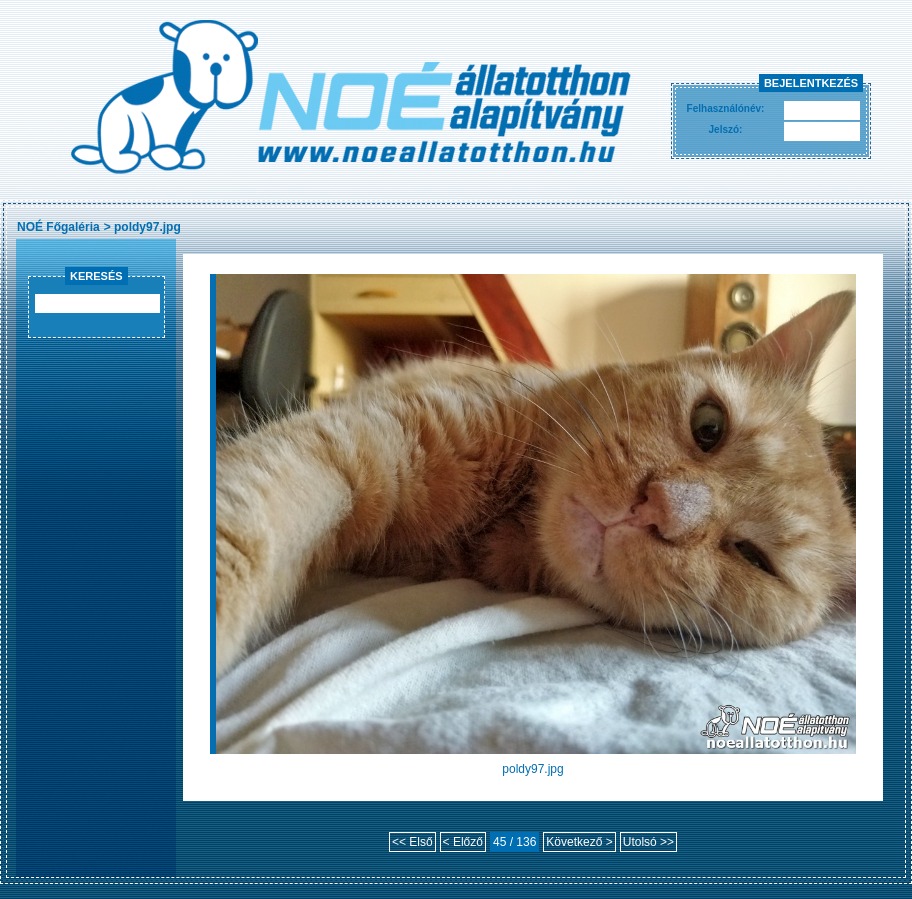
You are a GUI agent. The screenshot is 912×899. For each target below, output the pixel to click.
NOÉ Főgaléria (58, 227)
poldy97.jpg (147, 227)
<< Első (412, 842)
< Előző (463, 842)
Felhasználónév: (726, 108)
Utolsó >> (648, 842)
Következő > (579, 842)
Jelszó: (726, 129)
